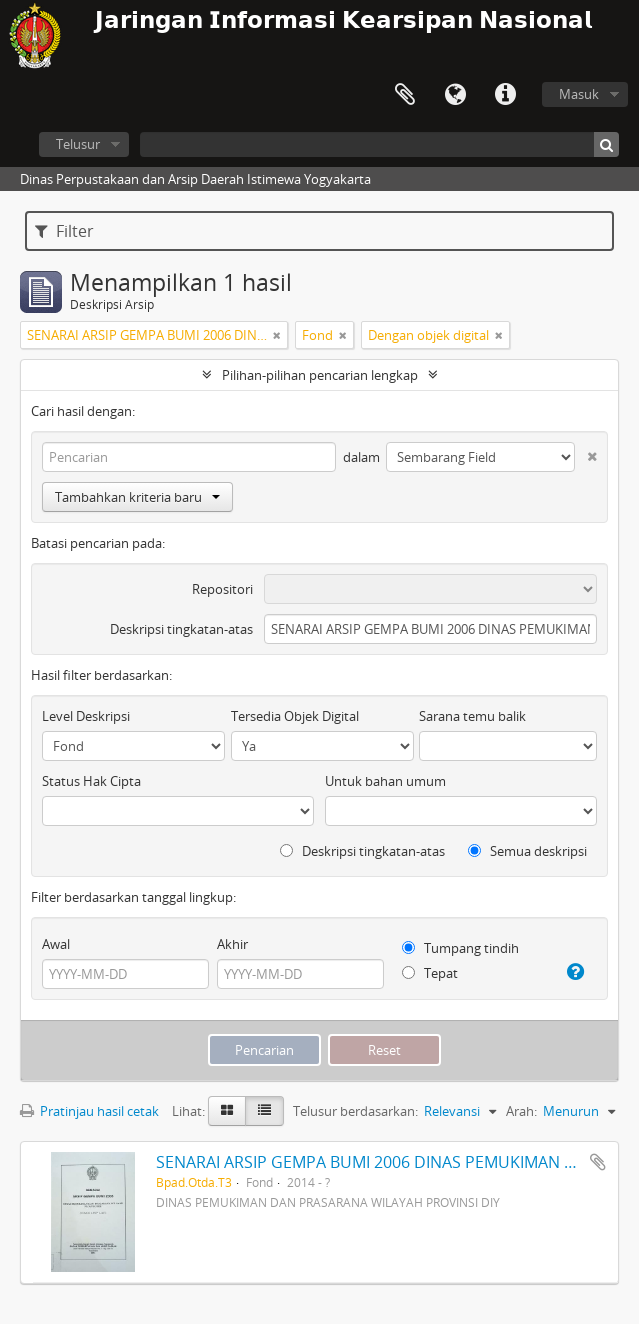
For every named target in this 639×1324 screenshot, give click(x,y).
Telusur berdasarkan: (355, 1111)
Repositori (222, 589)
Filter (64, 231)
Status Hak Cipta (91, 781)
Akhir (232, 944)
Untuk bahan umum (385, 781)
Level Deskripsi (86, 716)
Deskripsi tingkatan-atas (181, 629)
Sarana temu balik (472, 716)
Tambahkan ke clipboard (598, 1162)
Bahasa (455, 95)
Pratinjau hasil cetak (89, 1111)
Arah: (521, 1111)
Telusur (78, 144)
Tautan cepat (505, 95)
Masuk (579, 94)
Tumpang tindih (460, 948)
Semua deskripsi (527, 851)
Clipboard (405, 95)
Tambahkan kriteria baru (137, 497)
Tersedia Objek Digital (295, 716)
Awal (56, 944)
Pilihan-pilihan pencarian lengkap (320, 375)
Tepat (430, 973)
